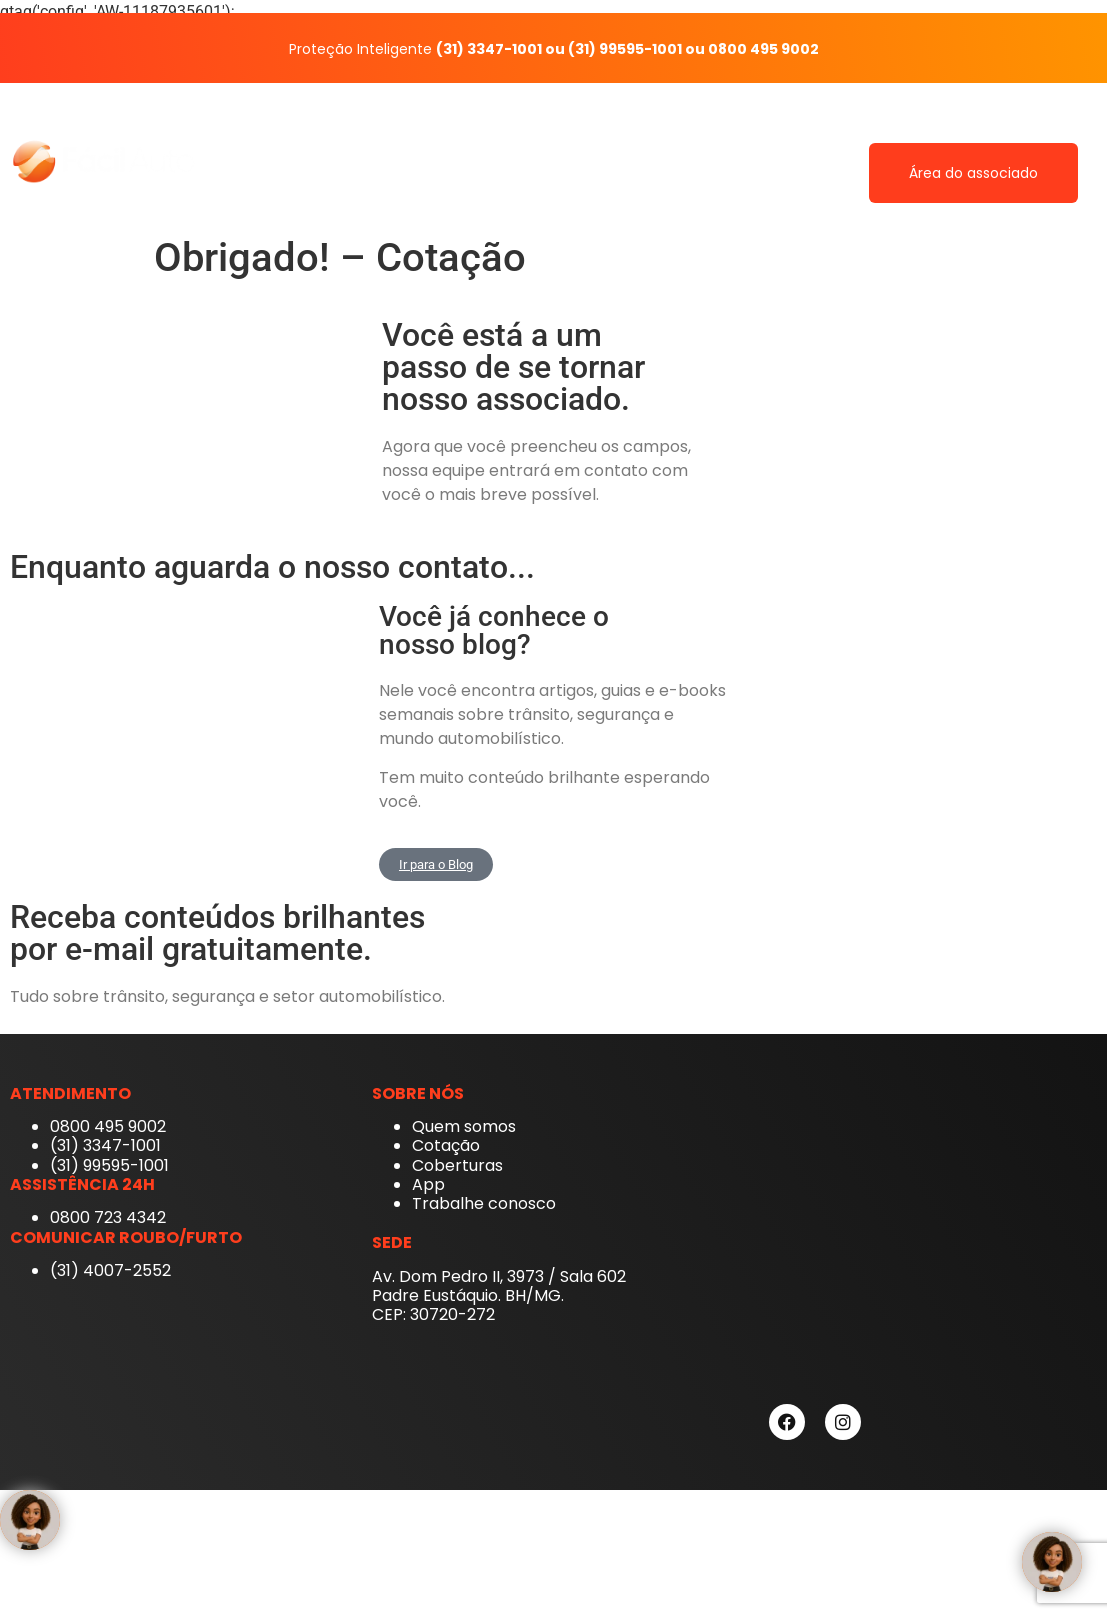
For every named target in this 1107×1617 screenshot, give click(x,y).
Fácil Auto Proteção (430, 127)
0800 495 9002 (763, 49)
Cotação (883, 127)
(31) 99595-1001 (625, 49)
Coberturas (774, 127)
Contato (981, 127)
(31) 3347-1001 (489, 49)
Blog (1063, 127)
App (683, 127)
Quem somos (584, 127)
